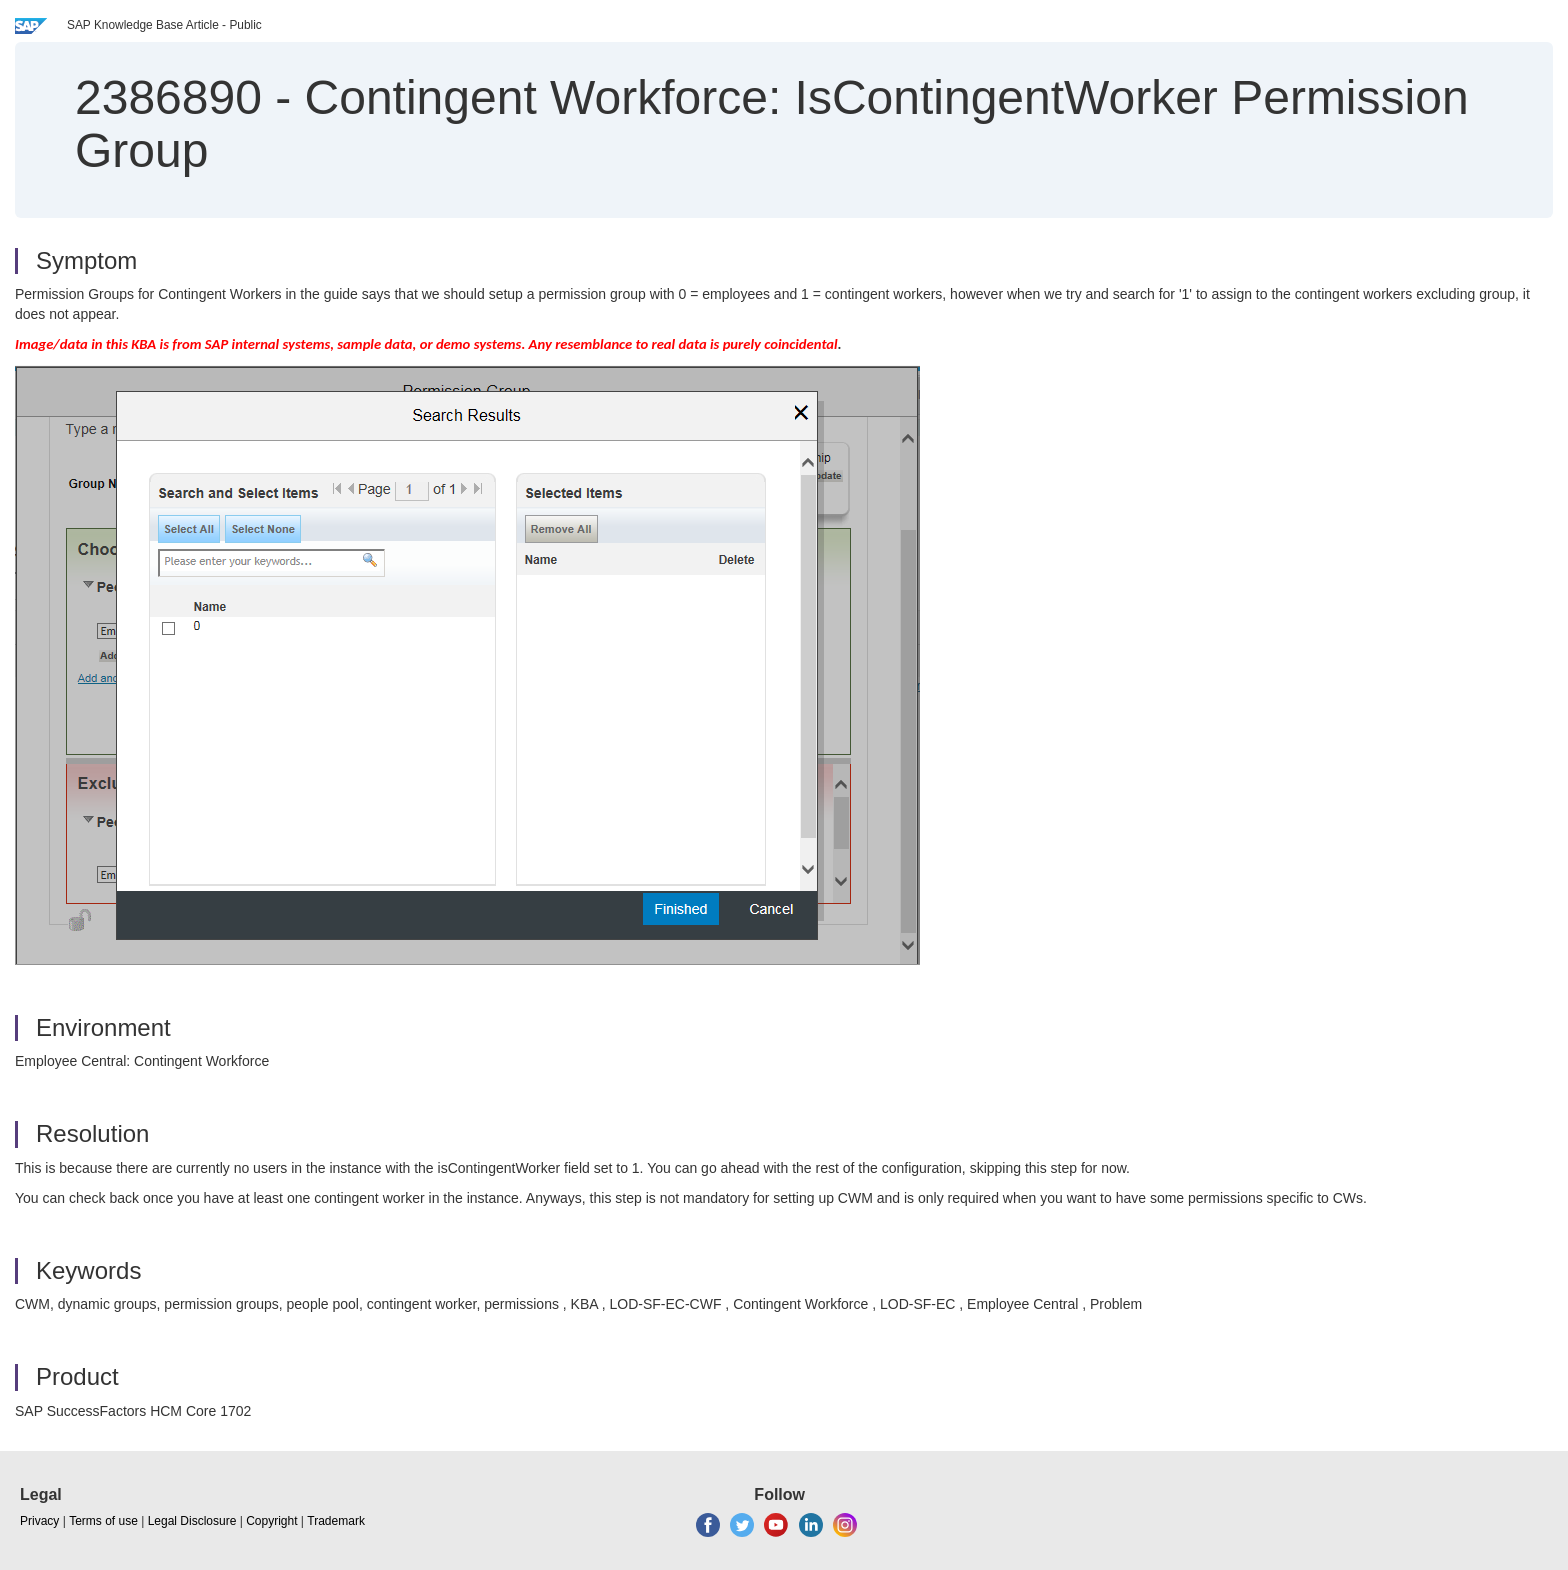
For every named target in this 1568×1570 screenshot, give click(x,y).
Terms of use (103, 1521)
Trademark (336, 1521)
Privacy (39, 1521)
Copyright (271, 1521)
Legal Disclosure (192, 1521)
